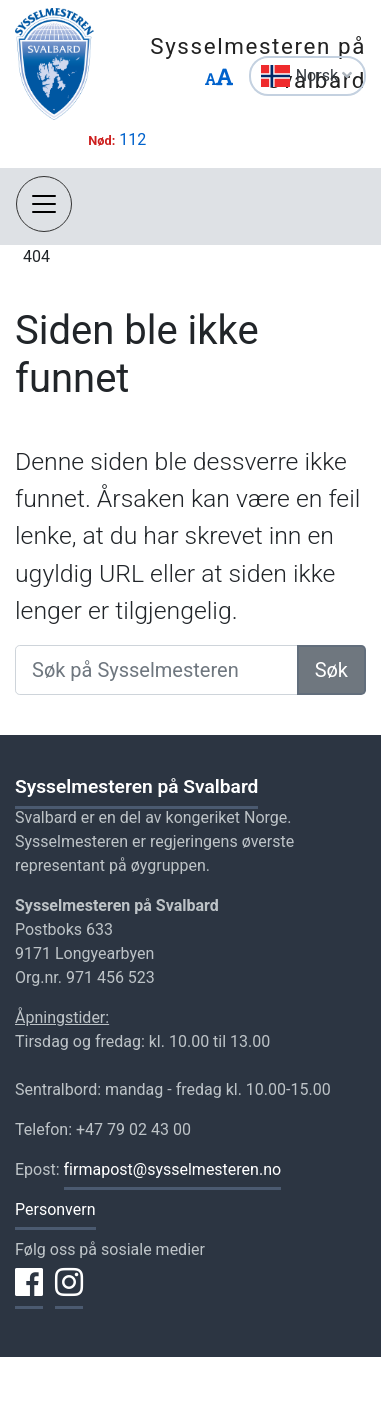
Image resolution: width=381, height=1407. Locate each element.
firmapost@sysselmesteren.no (173, 1169)
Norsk (324, 75)
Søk (331, 670)
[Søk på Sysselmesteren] (156, 670)
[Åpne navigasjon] (44, 204)
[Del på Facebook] (29, 1294)
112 (132, 139)
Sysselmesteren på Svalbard (136, 786)
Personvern (55, 1209)
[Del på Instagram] (69, 1294)
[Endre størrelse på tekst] (219, 78)
